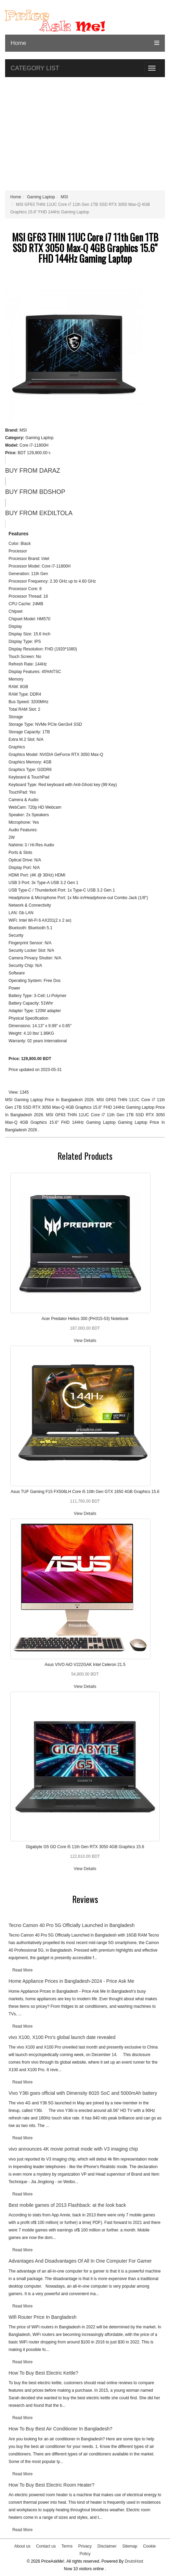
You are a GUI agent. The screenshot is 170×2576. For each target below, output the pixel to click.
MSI (64, 197)
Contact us (46, 2546)
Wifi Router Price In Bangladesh (42, 2317)
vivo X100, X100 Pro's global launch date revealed (62, 2037)
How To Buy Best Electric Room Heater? (51, 2485)
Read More (22, 1970)
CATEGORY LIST (35, 68)
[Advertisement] (85, 135)
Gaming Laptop (41, 197)
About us (22, 2546)
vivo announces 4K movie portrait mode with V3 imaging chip (73, 2149)
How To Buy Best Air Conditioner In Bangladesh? (60, 2428)
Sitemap (129, 2546)
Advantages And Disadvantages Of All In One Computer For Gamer (80, 2261)
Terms (67, 2546)
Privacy (85, 2546)
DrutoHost (134, 2561)
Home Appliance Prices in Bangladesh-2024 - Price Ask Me (71, 1981)
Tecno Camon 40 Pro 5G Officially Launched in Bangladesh (72, 1925)
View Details (85, 1340)
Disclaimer (107, 2546)
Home (18, 43)
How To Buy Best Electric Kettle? (43, 2373)
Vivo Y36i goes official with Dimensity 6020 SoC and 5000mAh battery (83, 2093)
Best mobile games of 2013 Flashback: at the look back (67, 2205)
